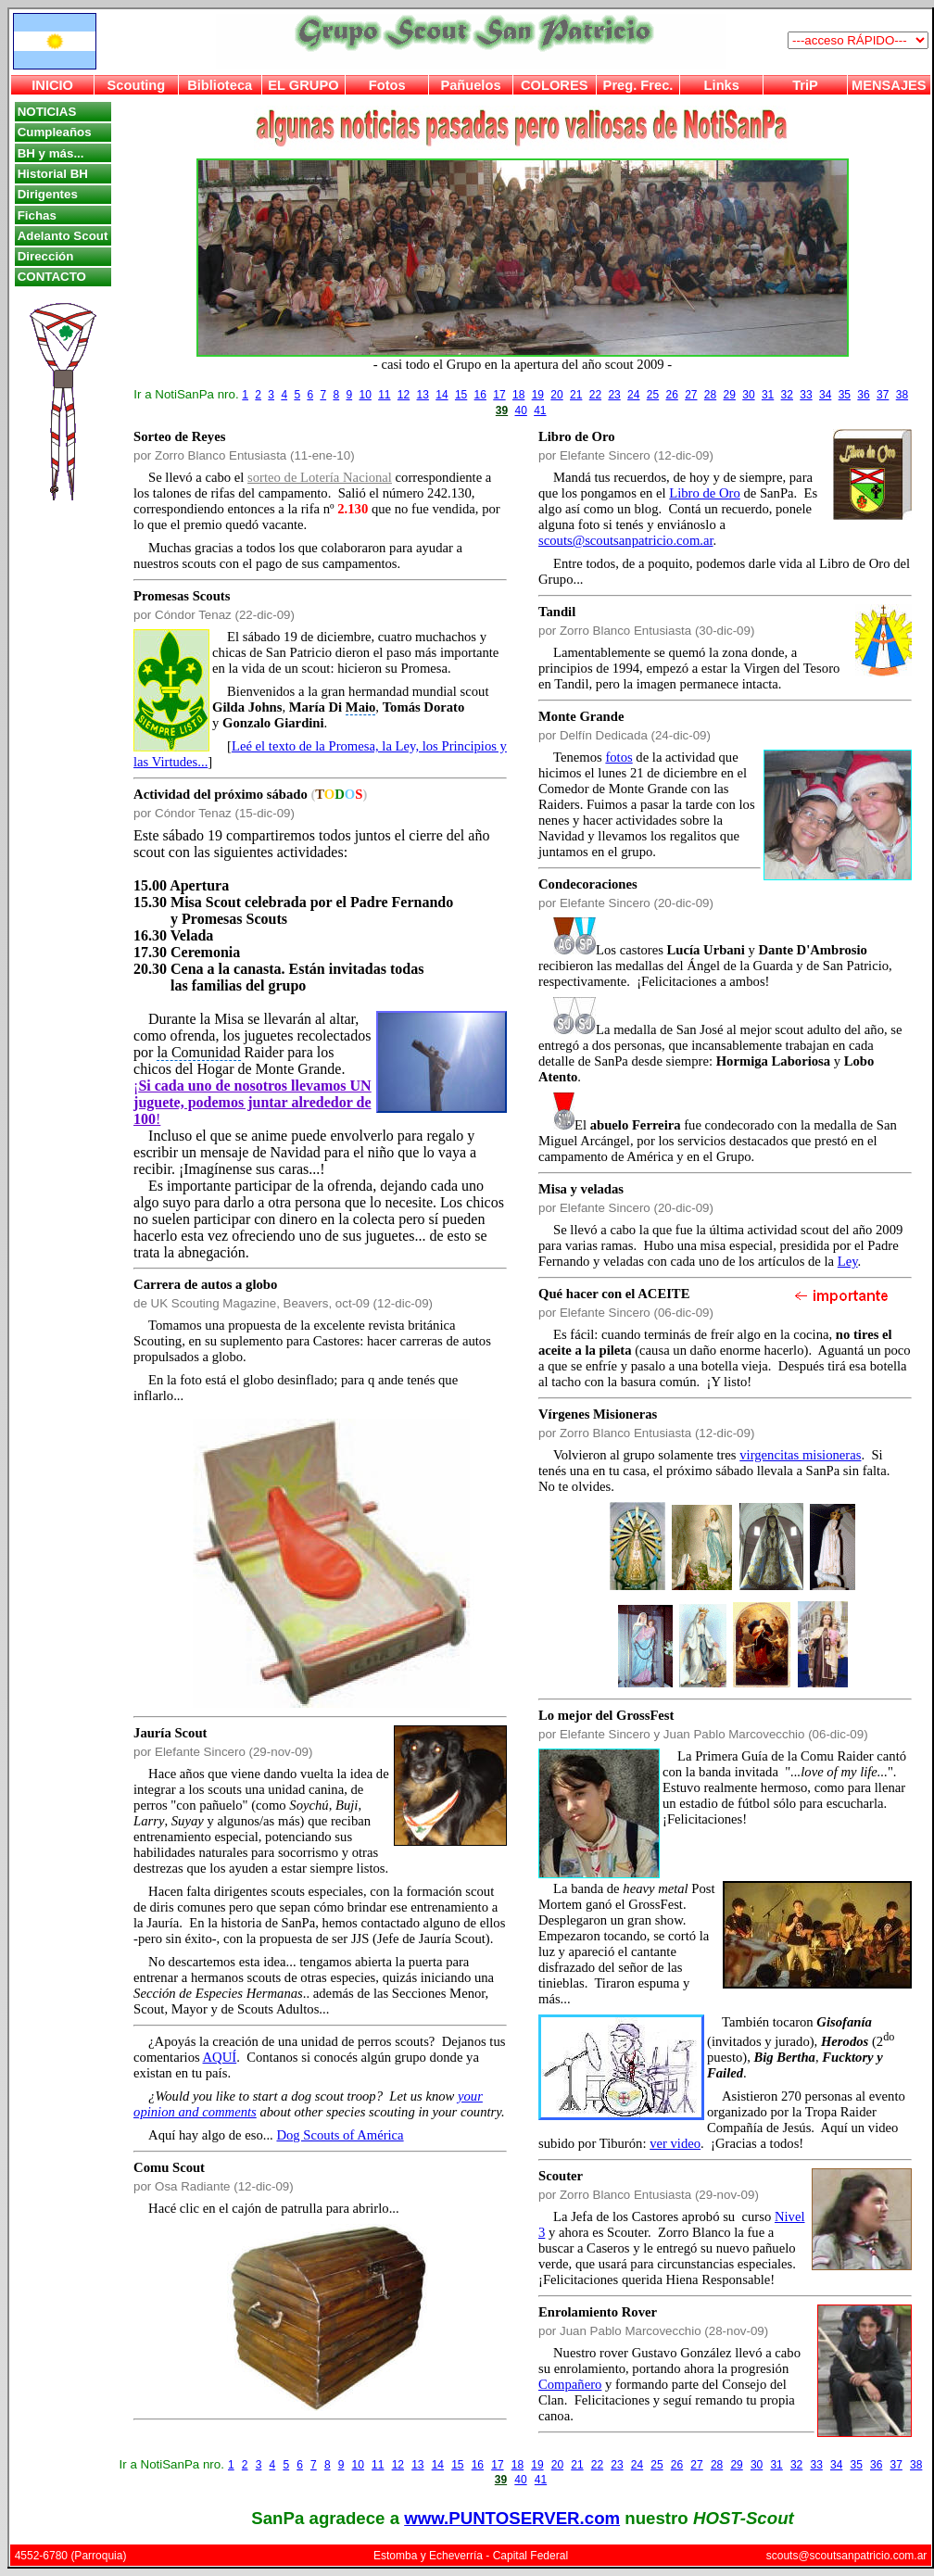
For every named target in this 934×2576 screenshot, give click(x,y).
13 (423, 394)
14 (441, 394)
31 (768, 394)
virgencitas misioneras (800, 1454)
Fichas (37, 215)
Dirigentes (48, 194)
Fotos (387, 85)
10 (365, 394)
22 (595, 394)
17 (499, 394)
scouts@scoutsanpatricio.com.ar (625, 540)
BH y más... (51, 153)
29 (730, 394)
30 (748, 394)
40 (521, 410)
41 (540, 410)
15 (461, 394)
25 (653, 394)
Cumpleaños (55, 132)
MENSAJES (889, 85)
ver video (675, 2143)
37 (883, 394)
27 (691, 394)
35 (845, 394)
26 (671, 394)
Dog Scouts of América (339, 2135)
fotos (618, 757)
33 (806, 394)
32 (787, 394)
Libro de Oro (704, 493)
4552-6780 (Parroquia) (71, 2555)
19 (538, 394)
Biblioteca (219, 85)
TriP (805, 85)
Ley (848, 1261)
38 (902, 394)
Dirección (46, 256)
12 (404, 394)
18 (518, 394)
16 (480, 394)
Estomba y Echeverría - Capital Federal (470, 2555)
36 (863, 394)
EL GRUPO (303, 85)
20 (556, 394)
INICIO (52, 85)
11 (384, 394)
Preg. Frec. (638, 85)
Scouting (136, 85)
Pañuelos (470, 85)
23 (614, 394)
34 (825, 394)
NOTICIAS (47, 112)
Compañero (569, 2384)
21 (576, 394)
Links (721, 85)
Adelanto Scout (63, 236)
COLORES (554, 85)
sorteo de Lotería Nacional (319, 477)
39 (502, 410)
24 (633, 394)
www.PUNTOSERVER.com (512, 2518)
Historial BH (53, 174)
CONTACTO (52, 277)
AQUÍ (220, 2057)
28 (710, 394)
